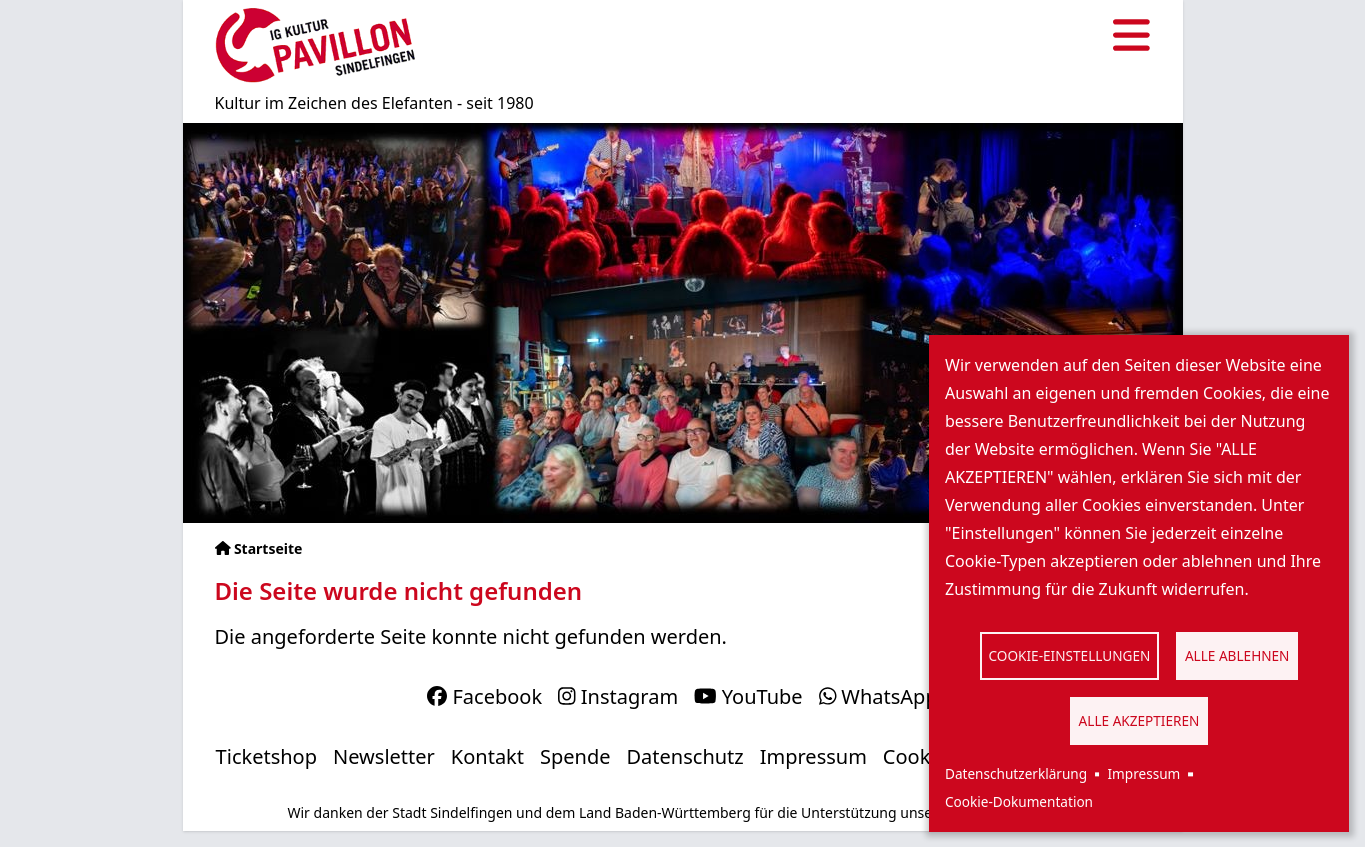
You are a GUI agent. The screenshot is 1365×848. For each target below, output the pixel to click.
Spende (575, 756)
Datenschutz (685, 756)
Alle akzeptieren (1139, 720)
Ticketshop (266, 756)
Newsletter (384, 756)
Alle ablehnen (1237, 655)
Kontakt (487, 756)
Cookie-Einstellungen (1070, 655)
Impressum (1143, 773)
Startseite (268, 548)
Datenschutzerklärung (1016, 773)
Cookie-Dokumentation (1019, 801)
